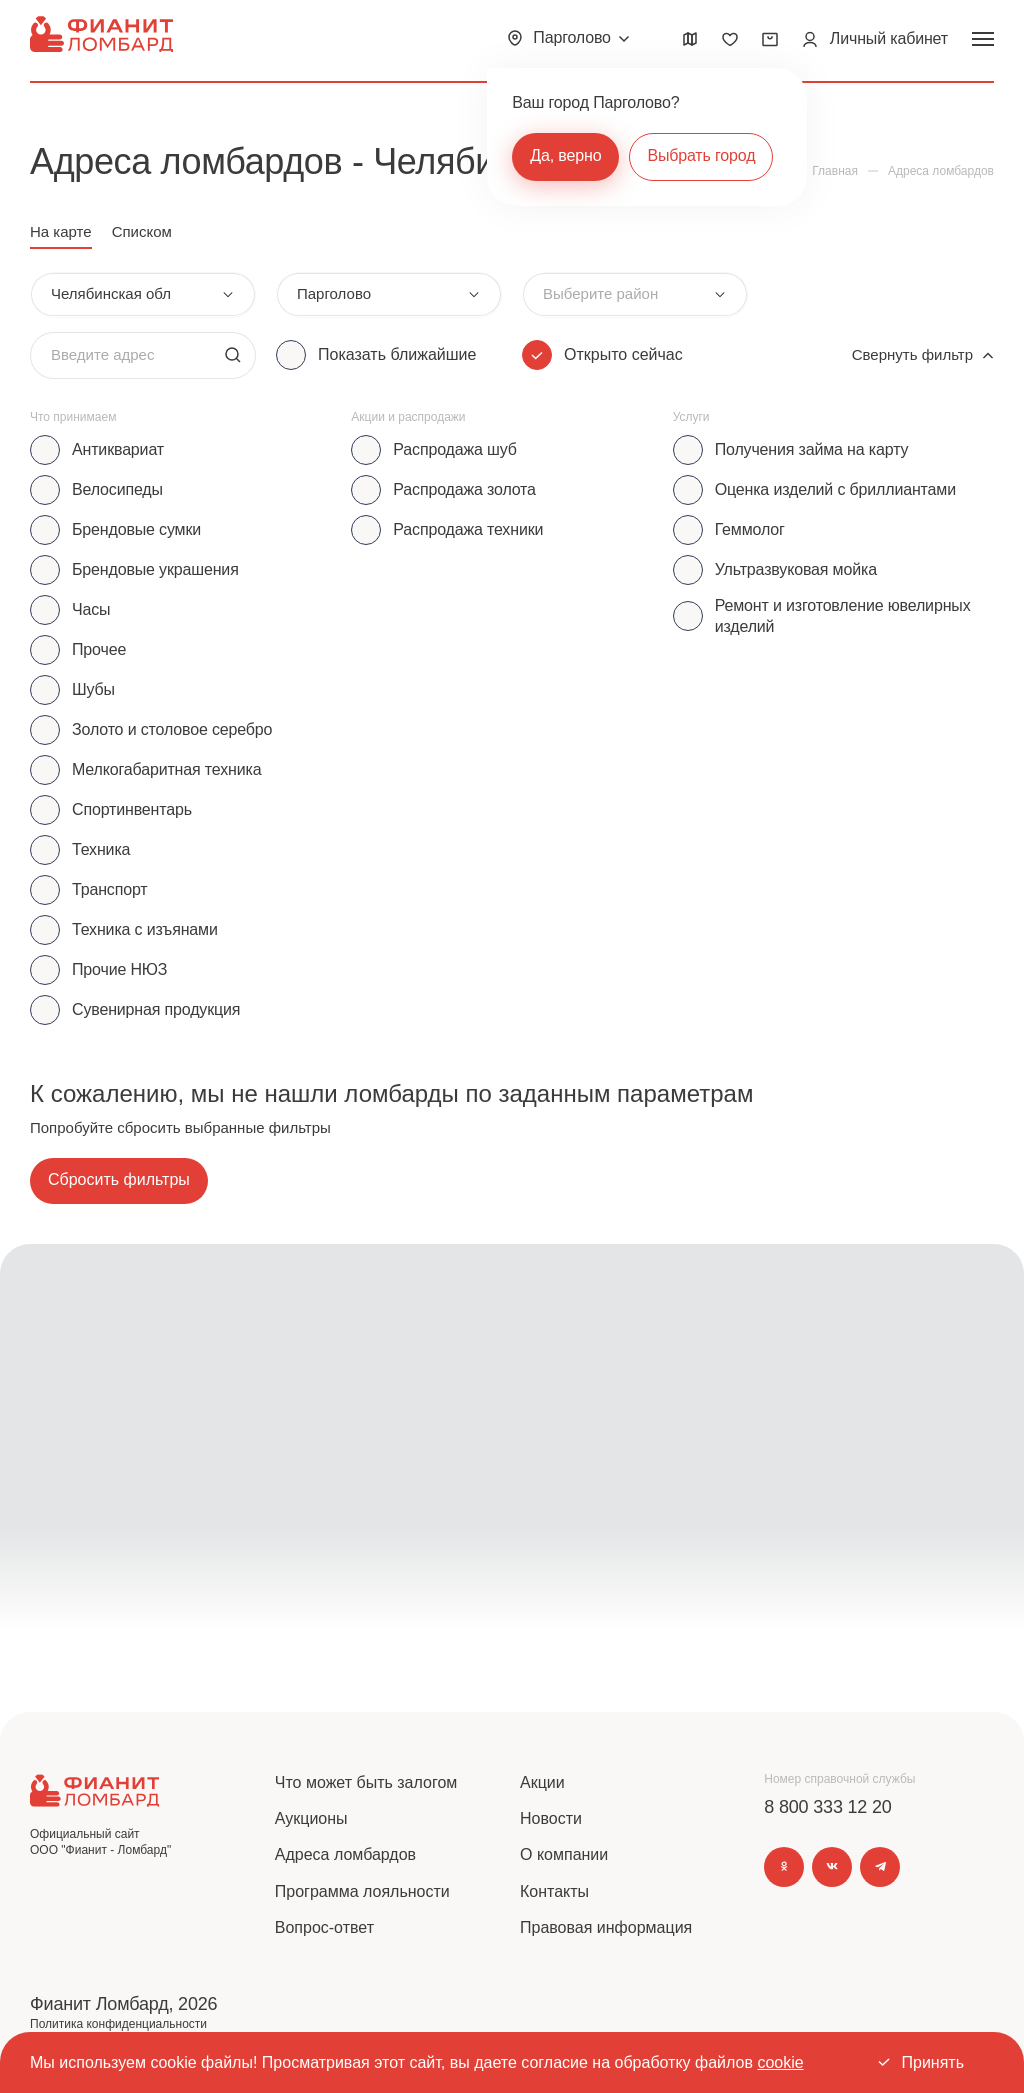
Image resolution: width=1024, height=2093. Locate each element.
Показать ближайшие (397, 354)
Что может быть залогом (366, 1782)
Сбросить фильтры (119, 1179)
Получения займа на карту (812, 449)
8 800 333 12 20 (827, 1807)
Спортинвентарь (132, 809)
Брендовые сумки (136, 529)
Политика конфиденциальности (118, 2024)
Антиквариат (118, 449)
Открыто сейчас (623, 354)
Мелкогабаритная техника (166, 769)
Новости (551, 1818)
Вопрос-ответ (324, 1927)
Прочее (99, 649)
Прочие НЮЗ (119, 969)
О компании (564, 1854)
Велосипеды (117, 489)
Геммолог (750, 529)
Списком (142, 231)
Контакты (554, 1891)
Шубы (93, 689)
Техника (101, 849)
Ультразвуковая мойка (796, 569)
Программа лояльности (362, 1891)
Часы (91, 609)
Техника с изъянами (145, 929)
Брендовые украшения (155, 569)
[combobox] (143, 294)
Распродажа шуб (454, 449)
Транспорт (110, 889)
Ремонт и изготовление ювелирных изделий (843, 616)
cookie (780, 2062)
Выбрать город (701, 155)
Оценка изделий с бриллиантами (835, 489)
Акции (542, 1782)
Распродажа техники (468, 529)
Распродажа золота (464, 489)
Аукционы (311, 1818)
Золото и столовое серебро (172, 729)
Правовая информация (606, 1927)
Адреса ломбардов (345, 1854)
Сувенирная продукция (156, 1009)
